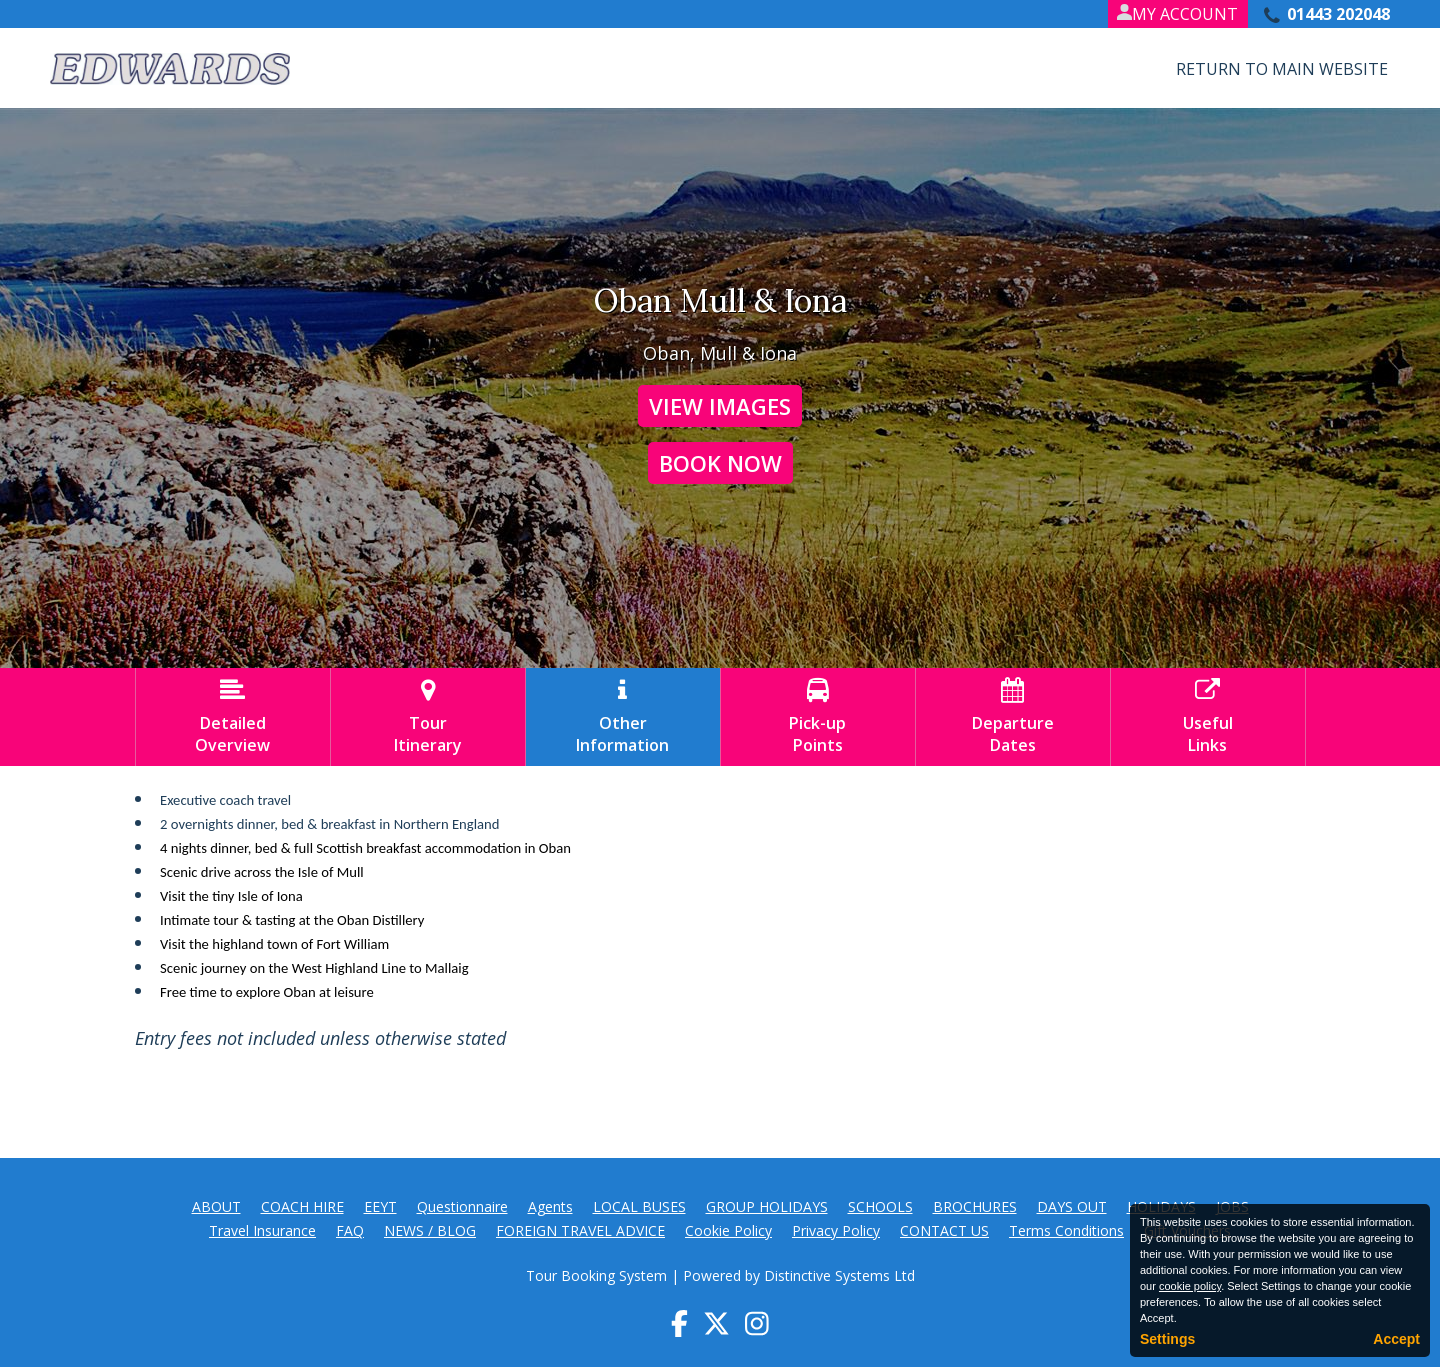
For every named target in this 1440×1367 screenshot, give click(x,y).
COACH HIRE (302, 1206)
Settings (1167, 1339)
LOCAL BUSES (639, 1206)
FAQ (350, 1230)
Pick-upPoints (818, 717)
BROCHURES (975, 1206)
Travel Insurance (262, 1230)
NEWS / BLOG (430, 1230)
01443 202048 (1338, 14)
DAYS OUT (1072, 1206)
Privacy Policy (836, 1230)
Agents (550, 1206)
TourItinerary (428, 717)
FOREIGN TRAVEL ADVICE (580, 1230)
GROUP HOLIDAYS (767, 1206)
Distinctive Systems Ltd (839, 1275)
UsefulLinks (1208, 717)
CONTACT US (944, 1230)
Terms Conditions (1066, 1230)
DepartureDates (1013, 717)
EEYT (380, 1206)
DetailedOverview (233, 717)
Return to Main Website (1282, 69)
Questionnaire (462, 1206)
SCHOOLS (880, 1206)
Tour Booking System (596, 1275)
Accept (1396, 1339)
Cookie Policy (728, 1230)
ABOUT (216, 1206)
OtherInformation (623, 717)
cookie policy (1190, 1286)
